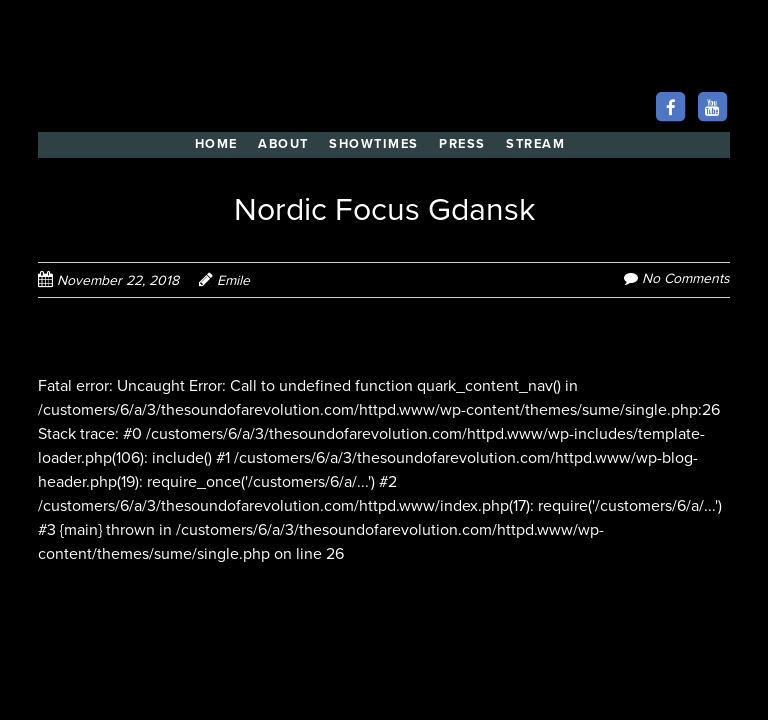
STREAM (535, 144)
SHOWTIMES (374, 144)
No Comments (686, 278)
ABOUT (283, 144)
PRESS (462, 144)
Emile (233, 280)
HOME (216, 144)
